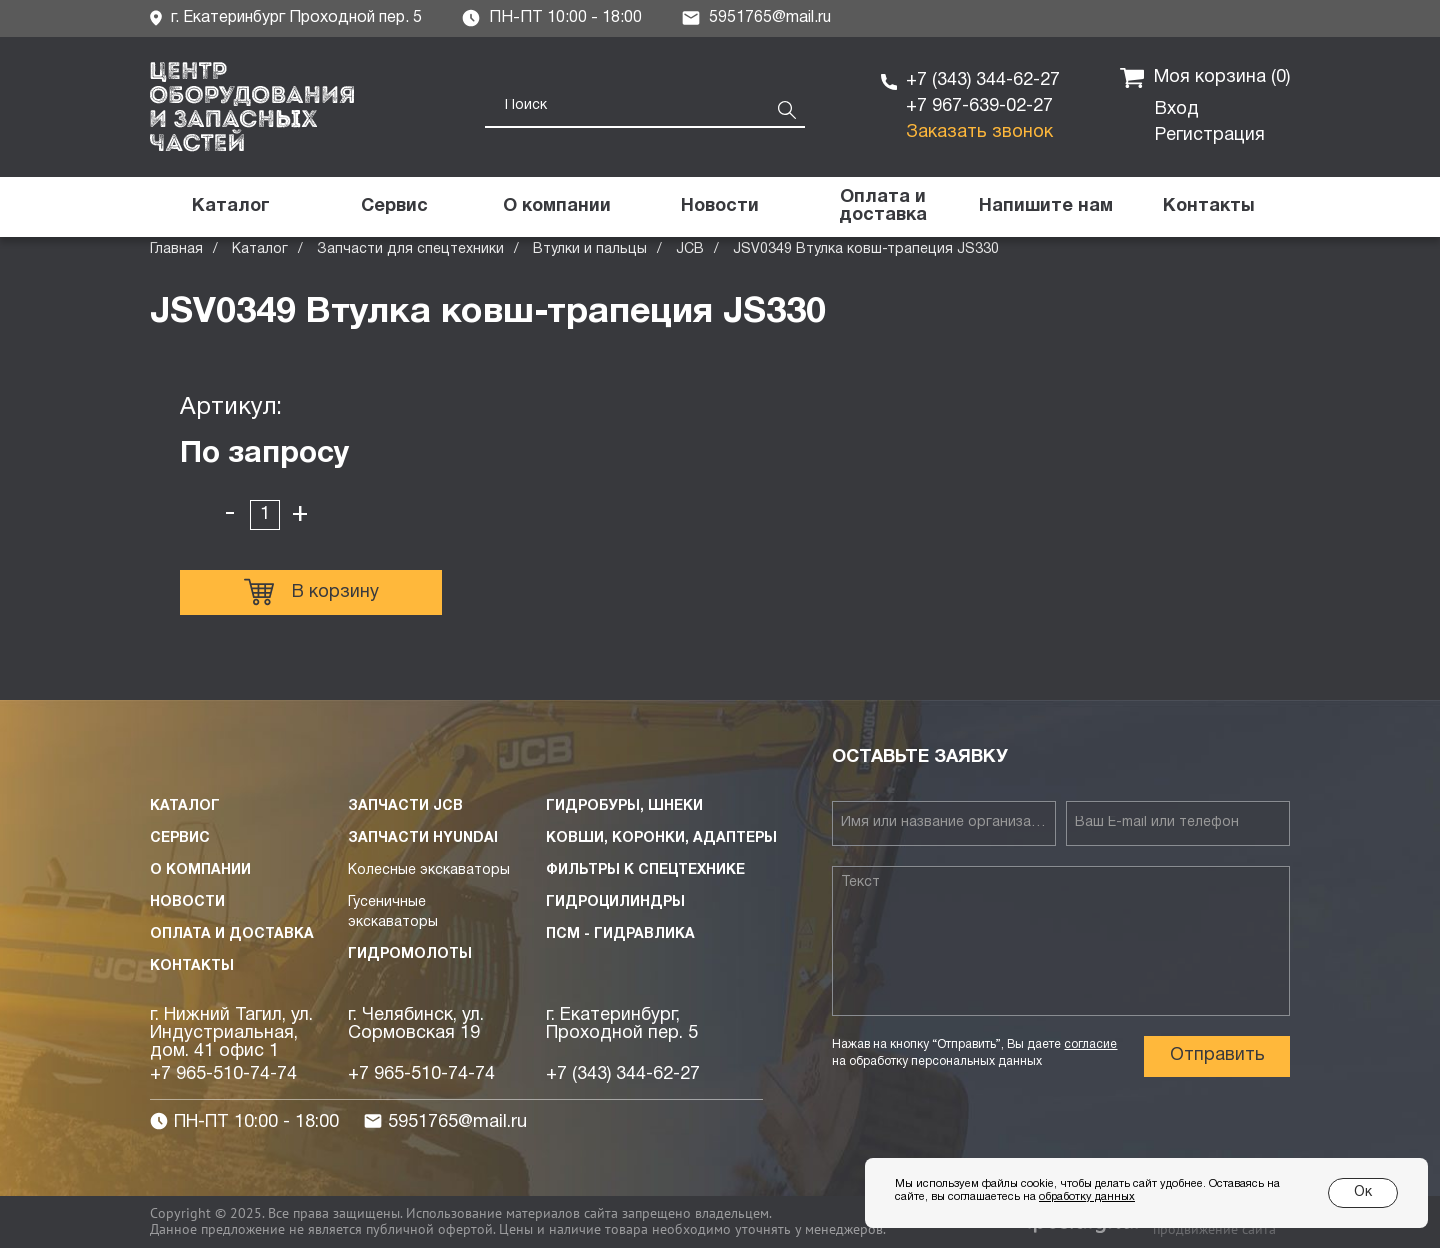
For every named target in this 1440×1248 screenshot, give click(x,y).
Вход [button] (1177, 109)
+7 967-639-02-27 (979, 106)
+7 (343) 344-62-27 (983, 80)
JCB (690, 249)
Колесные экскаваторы (429, 870)
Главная (176, 249)
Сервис (180, 838)
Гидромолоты (410, 954)
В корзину (311, 592)
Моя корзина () (1205, 78)
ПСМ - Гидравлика (620, 934)
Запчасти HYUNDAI (423, 838)
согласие (1090, 1044)
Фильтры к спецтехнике (645, 870)
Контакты (192, 966)
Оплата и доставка (232, 934)
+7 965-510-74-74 (223, 1074)
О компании (200, 870)
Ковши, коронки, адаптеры (661, 838)
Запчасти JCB (405, 806)
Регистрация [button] (1210, 135)
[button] (1045, 207)
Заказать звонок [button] (979, 132)
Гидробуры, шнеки (624, 806)
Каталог (260, 249)
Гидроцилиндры (615, 902)
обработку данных (1087, 1197)
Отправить (1217, 1055)
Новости (187, 902)
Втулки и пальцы (590, 249)
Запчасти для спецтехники (410, 249)
